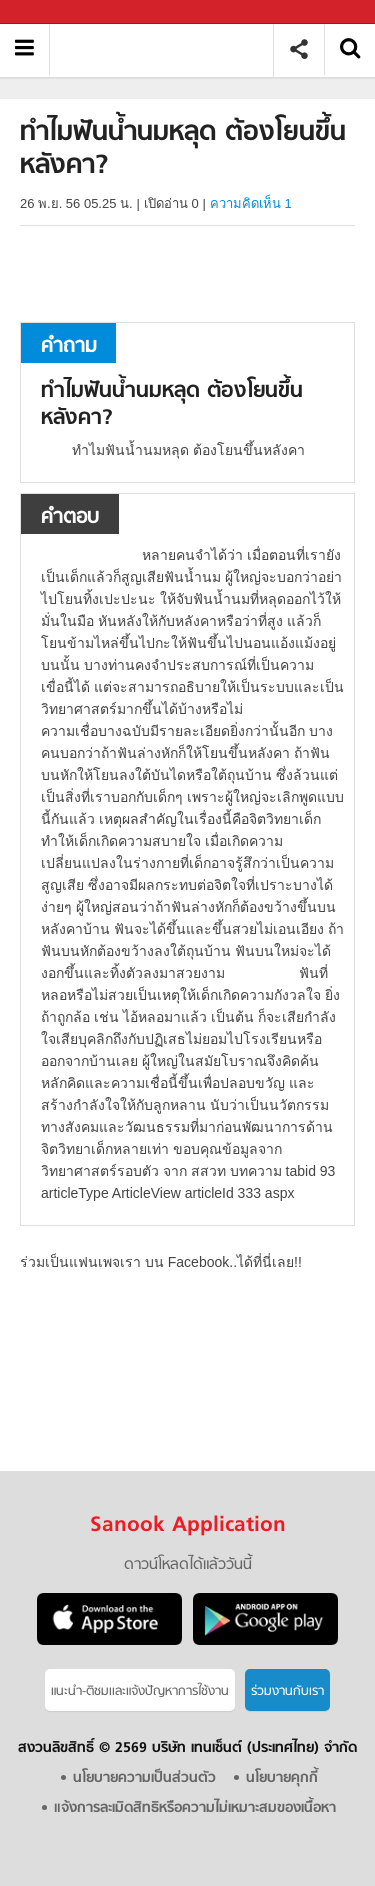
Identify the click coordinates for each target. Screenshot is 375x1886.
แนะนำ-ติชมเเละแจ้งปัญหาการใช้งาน (140, 1691)
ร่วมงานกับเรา (287, 1691)
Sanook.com (60, 12)
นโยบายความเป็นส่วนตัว (144, 1778)
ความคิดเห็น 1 (251, 203)
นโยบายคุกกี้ (282, 1778)
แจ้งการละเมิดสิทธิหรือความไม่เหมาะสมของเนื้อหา (195, 1808)
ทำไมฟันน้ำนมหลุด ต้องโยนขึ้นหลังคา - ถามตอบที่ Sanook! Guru (168, 49)
